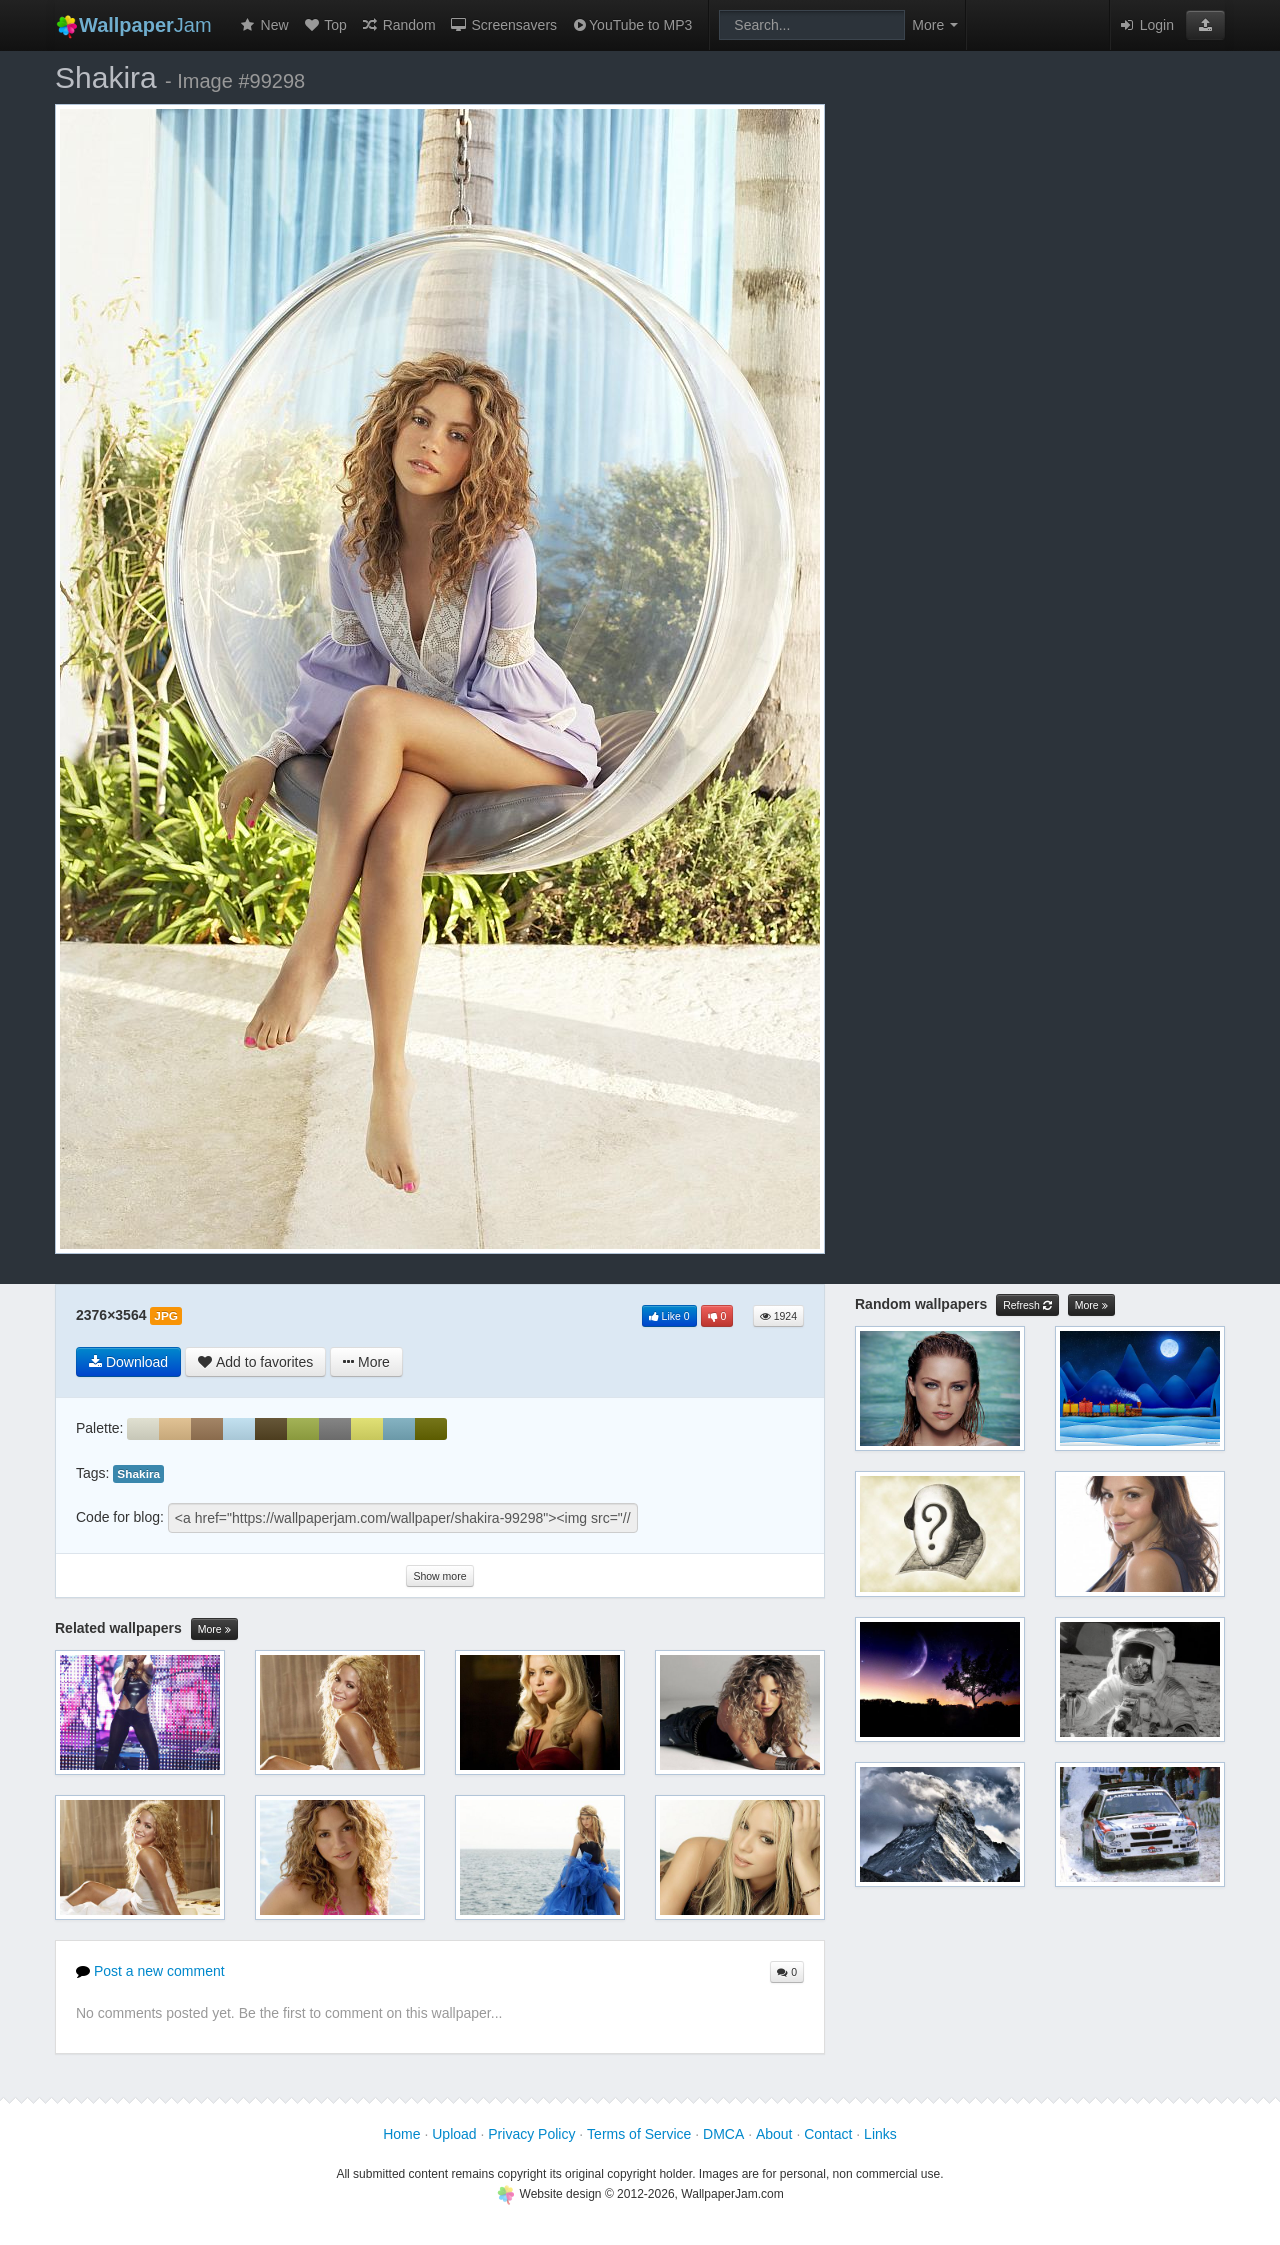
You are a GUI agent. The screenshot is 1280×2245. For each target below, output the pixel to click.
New (264, 25)
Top (325, 25)
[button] (1205, 25)
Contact (828, 2134)
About (774, 2134)
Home (401, 2134)
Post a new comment (150, 1971)
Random (398, 25)
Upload (454, 2134)
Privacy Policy (531, 2134)
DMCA (723, 2134)
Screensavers (503, 25)
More (214, 1629)
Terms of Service (639, 2134)
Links (880, 2134)
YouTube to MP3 (631, 25)
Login (1146, 25)
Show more (439, 1576)
